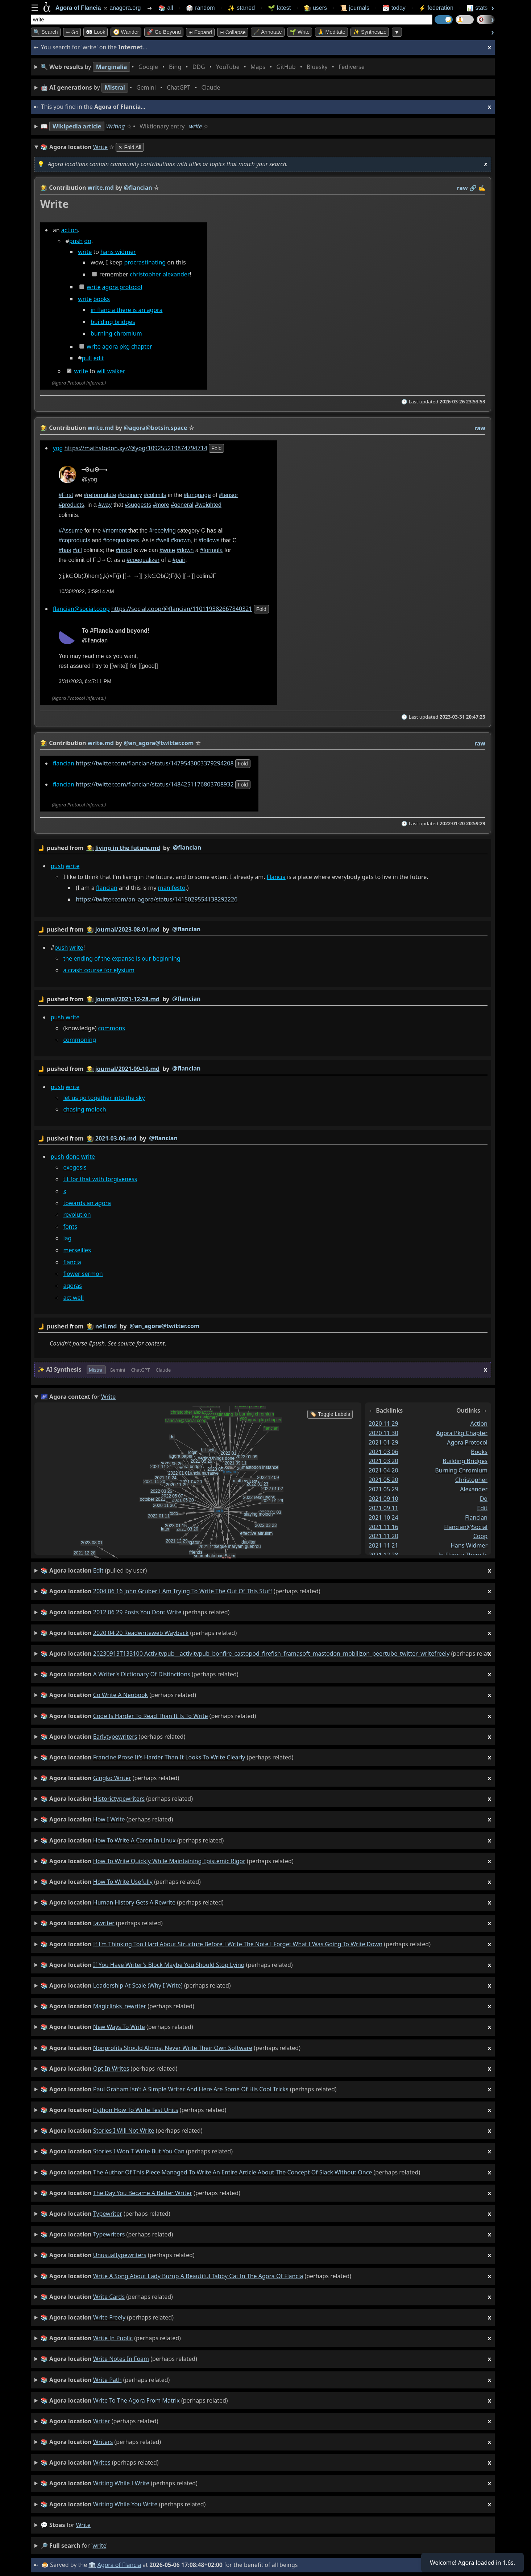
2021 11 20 (383, 1536)
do (87, 241)
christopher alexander (160, 275)
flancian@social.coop (81, 609)
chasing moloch (84, 1110)
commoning (79, 1040)
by (263, 848)
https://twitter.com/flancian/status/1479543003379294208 (155, 763)
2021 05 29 (383, 1489)
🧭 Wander (126, 32)
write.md (101, 188)
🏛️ (92, 2565)
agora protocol (122, 287)
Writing (115, 126)
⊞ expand (200, 32)
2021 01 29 (383, 1442)
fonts (70, 1227)
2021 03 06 (383, 1452)
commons (111, 1028)
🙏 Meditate (331, 32)
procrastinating (145, 263)
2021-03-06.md (116, 1138)
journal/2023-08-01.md (127, 929)
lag (67, 1238)
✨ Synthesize (369, 32)
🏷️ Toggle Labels (330, 1414)
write (195, 126)
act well (73, 1298)
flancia (72, 1262)
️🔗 (473, 188)
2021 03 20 (383, 1461)
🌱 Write (300, 32)
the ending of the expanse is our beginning (121, 958)
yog (58, 448)
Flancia (276, 877)
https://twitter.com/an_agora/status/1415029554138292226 (156, 900)
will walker (111, 371)
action (69, 230)
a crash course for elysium (98, 970)
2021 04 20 (383, 1470)
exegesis (74, 1167)
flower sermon (83, 1274)
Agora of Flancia (119, 2565)
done (72, 1156)
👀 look (95, 32)
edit (99, 358)
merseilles (77, 1250)
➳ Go (72, 32)
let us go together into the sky (104, 1098)
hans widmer (118, 252)
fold (216, 448)
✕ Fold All (129, 147)
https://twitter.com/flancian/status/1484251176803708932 (155, 785)
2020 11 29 (383, 1423)
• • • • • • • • (204, 67)
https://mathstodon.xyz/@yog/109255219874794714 (136, 448)
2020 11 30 (383, 1433)
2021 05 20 (383, 1480)
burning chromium (116, 334)
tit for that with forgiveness (100, 1179)
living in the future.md (127, 848)
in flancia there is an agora (127, 310)
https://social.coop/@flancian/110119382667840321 (181, 609)
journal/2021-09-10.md (127, 1069)
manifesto (172, 888)
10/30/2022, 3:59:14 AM (86, 591)
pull (87, 358)
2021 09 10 (383, 1499)
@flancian (187, 847)
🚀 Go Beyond (164, 32)
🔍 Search (45, 32)
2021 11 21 (383, 1545)
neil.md (106, 1326)
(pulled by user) (266, 1570)
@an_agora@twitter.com (164, 1326)
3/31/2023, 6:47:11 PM (85, 682)
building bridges (113, 322)
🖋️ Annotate (267, 32)
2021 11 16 (383, 1527)
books (101, 299)
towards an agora (87, 1203)
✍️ (481, 188)
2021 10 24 (383, 1517)
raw (462, 188)
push (76, 241)
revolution (77, 1215)
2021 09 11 (383, 1508)
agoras (72, 1286)
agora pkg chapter (127, 346)
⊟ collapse (233, 32)
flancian (63, 763)
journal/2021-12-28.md (127, 999)
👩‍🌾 (43, 188)
